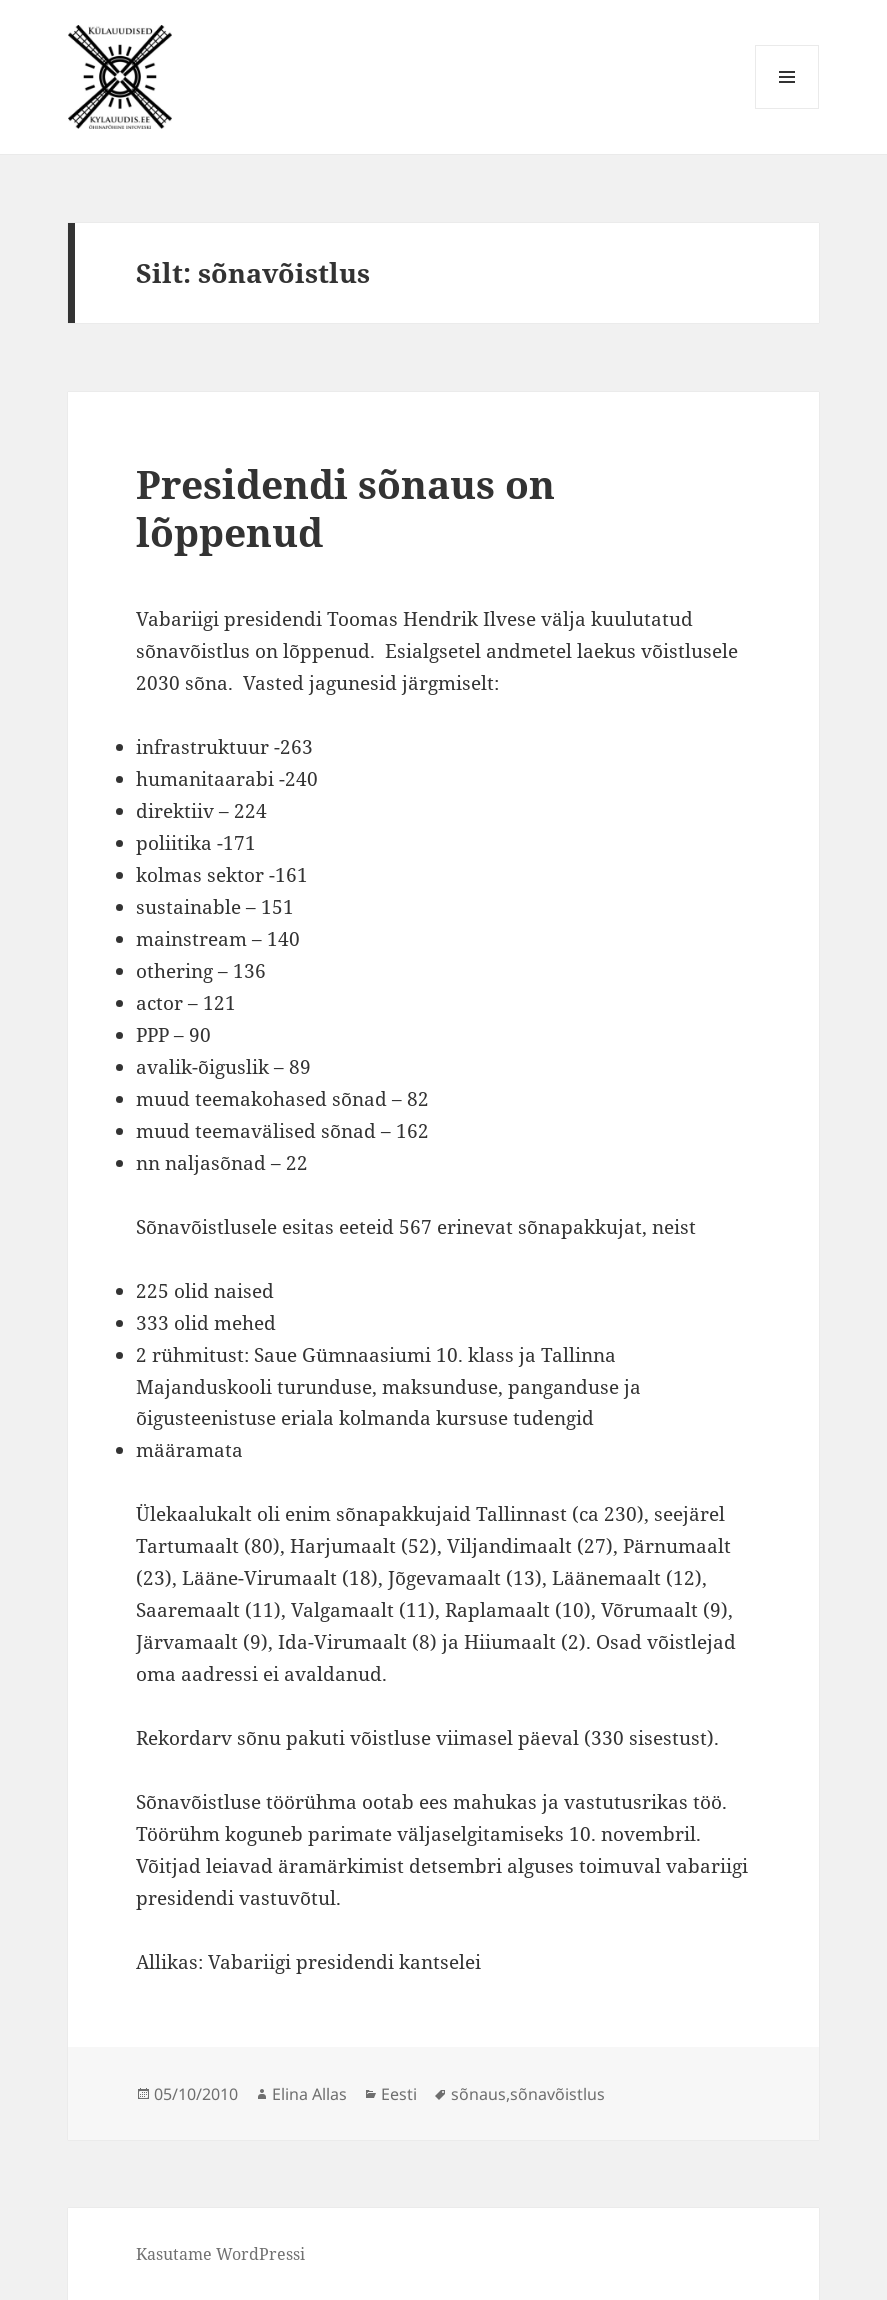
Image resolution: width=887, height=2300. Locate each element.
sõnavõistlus (557, 2094)
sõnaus (478, 2094)
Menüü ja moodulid (787, 108)
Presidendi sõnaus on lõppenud (345, 507)
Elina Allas (309, 2094)
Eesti (399, 2094)
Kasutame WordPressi (220, 2254)
